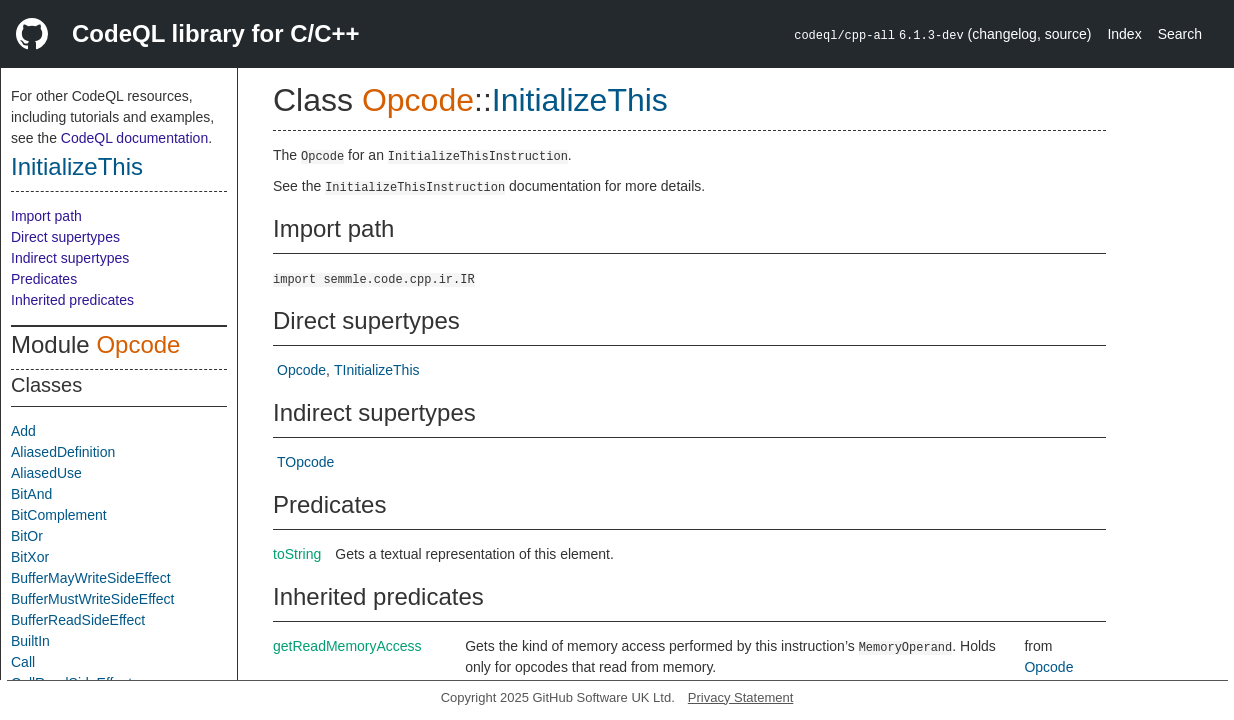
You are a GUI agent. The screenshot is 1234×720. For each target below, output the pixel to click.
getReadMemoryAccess (347, 646)
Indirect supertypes (70, 258)
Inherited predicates (72, 300)
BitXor (30, 557)
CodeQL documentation (134, 138)
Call (23, 662)
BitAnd (31, 494)
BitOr (27, 536)
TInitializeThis (377, 370)
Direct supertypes (65, 237)
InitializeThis (77, 166)
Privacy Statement (741, 697)
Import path (46, 216)
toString (297, 554)
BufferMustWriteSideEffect (92, 599)
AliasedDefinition (63, 452)
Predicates (44, 279)
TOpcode (305, 462)
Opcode (138, 344)
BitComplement (59, 515)
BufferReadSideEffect (78, 620)
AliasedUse (46, 473)
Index (1124, 34)
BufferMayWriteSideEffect (91, 578)
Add (23, 431)
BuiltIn (30, 641)
